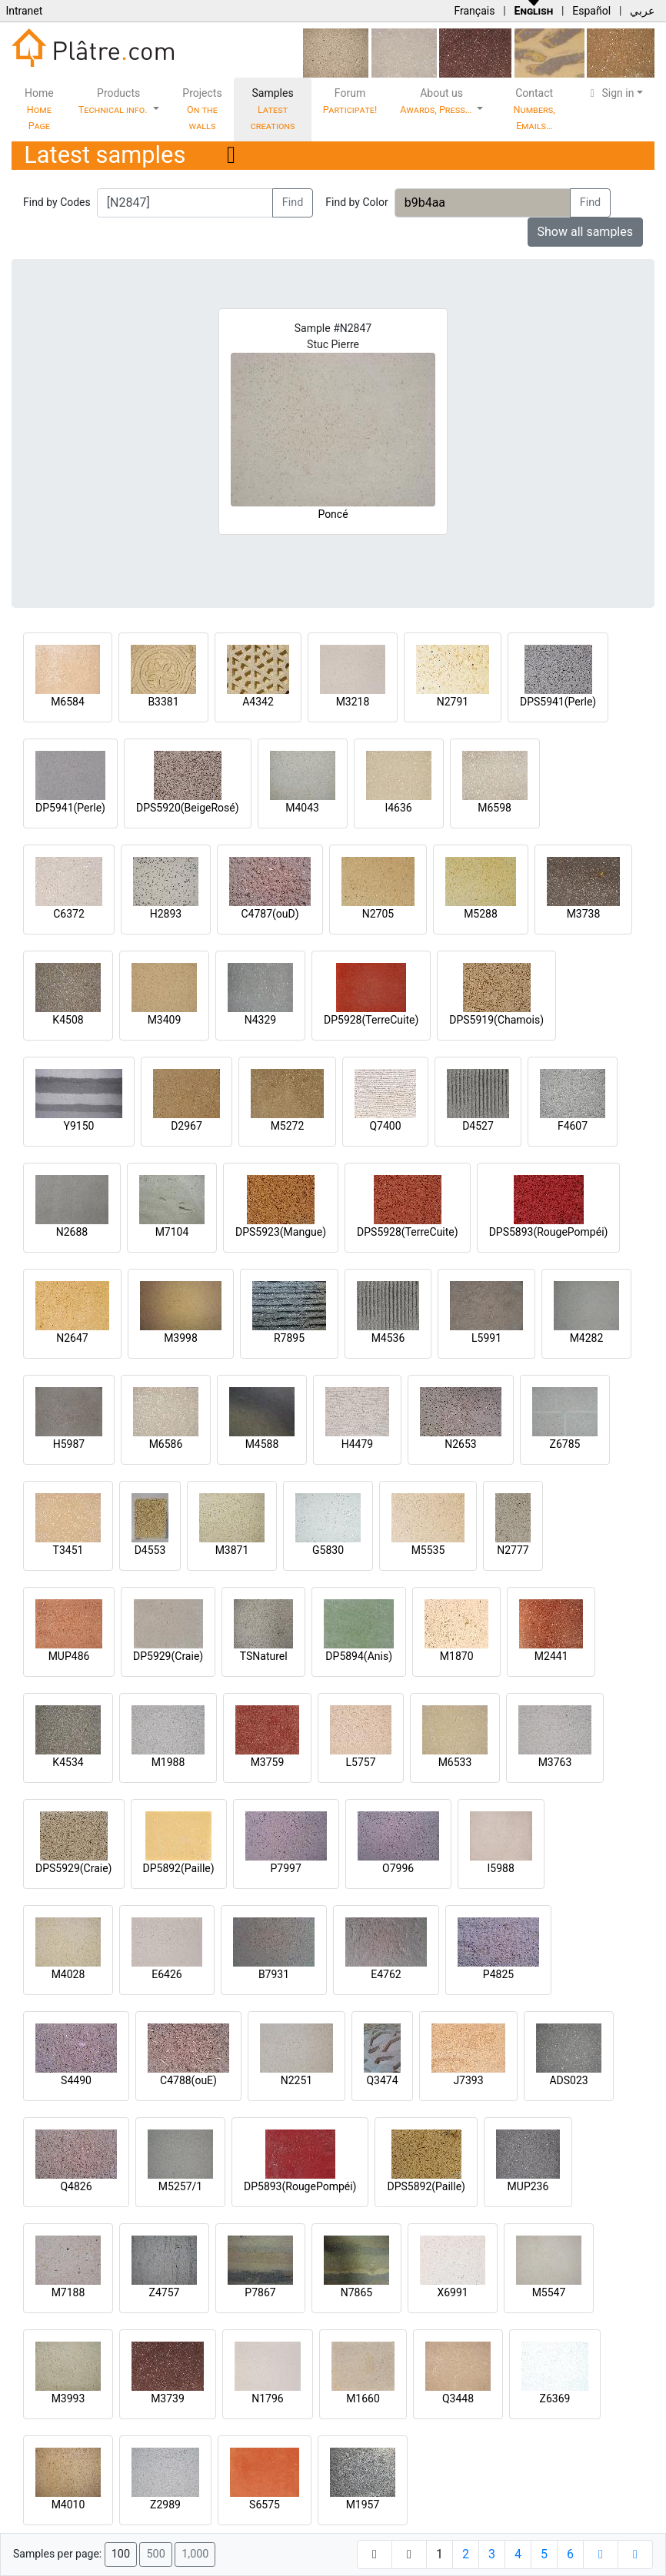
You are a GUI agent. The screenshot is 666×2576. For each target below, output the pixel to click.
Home (39, 109)
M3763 (555, 1762)
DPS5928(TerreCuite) (407, 1232)
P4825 (498, 1974)
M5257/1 (180, 2186)
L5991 (486, 1338)
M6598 (494, 808)
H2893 (165, 914)
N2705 (378, 914)
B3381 (163, 701)
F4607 (573, 1126)
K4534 (67, 1762)
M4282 (587, 1338)
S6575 (264, 2504)
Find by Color (356, 202)
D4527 (478, 1126)
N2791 (452, 701)
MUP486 (69, 1656)
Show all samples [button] (586, 231)
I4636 (398, 808)
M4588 (262, 1444)
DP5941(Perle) (70, 808)
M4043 (302, 808)
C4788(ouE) (188, 2080)
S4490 (76, 2080)
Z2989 (165, 2504)
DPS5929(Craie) (73, 1868)
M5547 (549, 2292)
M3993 (68, 2398)
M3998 (181, 1338)
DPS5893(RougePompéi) (548, 1232)
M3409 (164, 1020)
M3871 (232, 1550)
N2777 (512, 1550)
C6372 (69, 914)
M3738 (584, 914)
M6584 (68, 701)
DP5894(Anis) (358, 1656)
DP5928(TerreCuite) (371, 1020)
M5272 (288, 1126)
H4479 (357, 1444)
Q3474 (382, 2080)
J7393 (468, 2080)
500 (155, 2554)
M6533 (455, 1762)
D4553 (150, 1550)
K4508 (67, 1020)
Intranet (23, 11)
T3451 (68, 1550)
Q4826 (76, 2186)
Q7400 (385, 1126)
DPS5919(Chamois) (496, 1020)
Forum (350, 101)
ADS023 (568, 2080)
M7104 (172, 1232)
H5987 (69, 1444)
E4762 (386, 1974)
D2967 (186, 1126)
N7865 (356, 2292)
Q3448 (458, 2398)
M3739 (168, 2398)
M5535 (428, 1550)
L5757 (360, 1762)
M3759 (268, 1762)
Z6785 (565, 1444)
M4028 (68, 1974)
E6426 (166, 1974)
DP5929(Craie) (168, 1656)
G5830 (328, 1550)
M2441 (551, 1656)
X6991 (452, 2292)
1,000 (194, 2554)
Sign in (610, 93)
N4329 (260, 1020)
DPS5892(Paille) (426, 2186)
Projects (201, 109)
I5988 (501, 1868)
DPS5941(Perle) (558, 701)
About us (437, 101)
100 (121, 2554)
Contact (534, 109)
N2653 (460, 1444)
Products (114, 101)
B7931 (273, 1974)
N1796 (267, 2398)
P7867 (260, 2292)
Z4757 (164, 2292)
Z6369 (555, 2398)
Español (591, 11)
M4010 (68, 2504)
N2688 (72, 1232)
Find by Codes (57, 202)
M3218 (353, 701)
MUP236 (528, 2186)
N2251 (296, 2080)
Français (474, 11)
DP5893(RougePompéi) (300, 2186)
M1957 (363, 2504)
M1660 (363, 2398)
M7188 (68, 2292)
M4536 (388, 1338)
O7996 (398, 1868)
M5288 (481, 914)
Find (293, 202)
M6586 (166, 1444)
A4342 (258, 701)
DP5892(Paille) (179, 1868)
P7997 (286, 1868)
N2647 (72, 1338)
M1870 (457, 1656)
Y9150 (79, 1126)
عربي (642, 11)
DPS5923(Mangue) (280, 1232)
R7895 (289, 1338)
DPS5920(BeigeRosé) (187, 808)
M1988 (168, 1762)
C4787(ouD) (269, 914)
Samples (273, 109)
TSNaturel (264, 1656)
